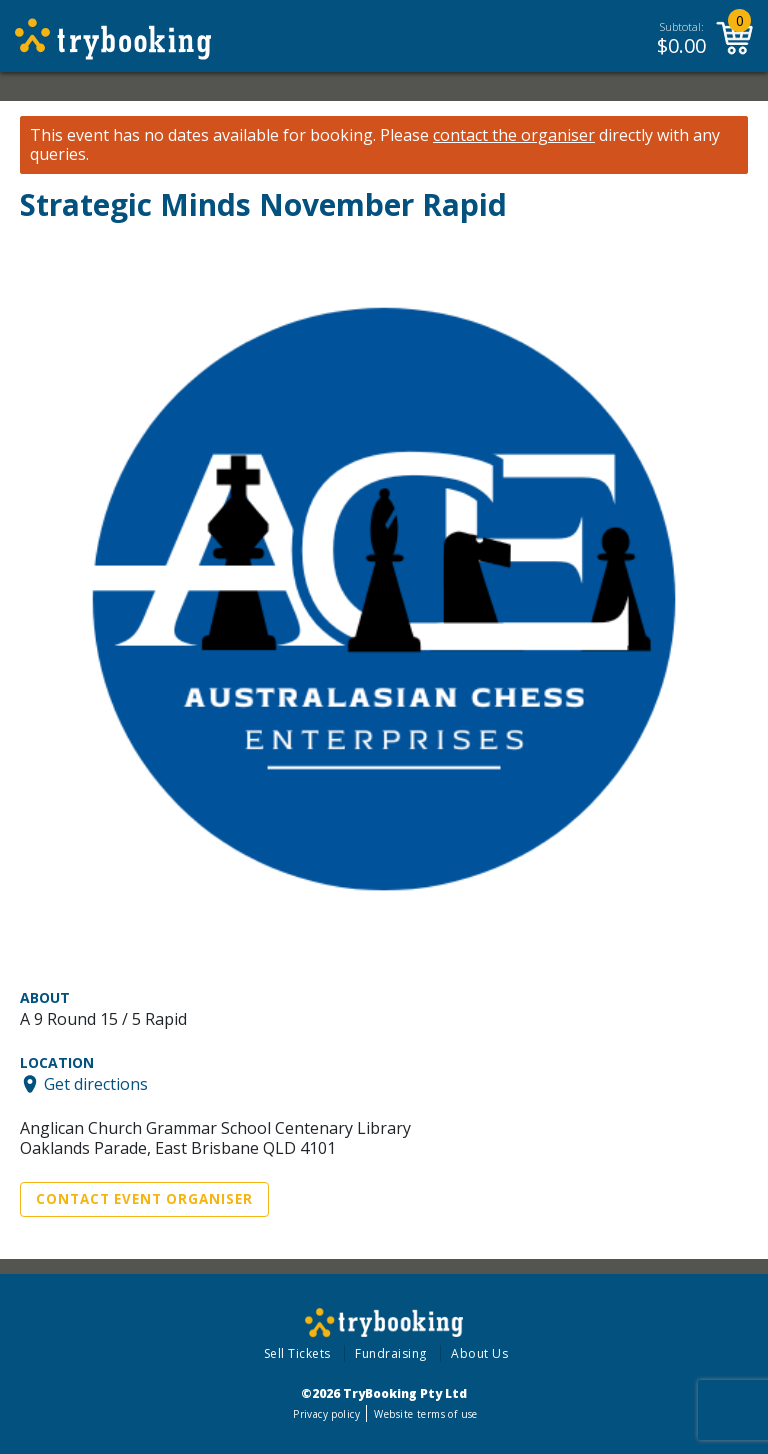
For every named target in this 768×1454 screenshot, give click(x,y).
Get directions (96, 1084)
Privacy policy (326, 1414)
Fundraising (391, 1353)
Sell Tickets (297, 1353)
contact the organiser (514, 135)
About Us (479, 1353)
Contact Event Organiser (144, 1199)
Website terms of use (425, 1414)
